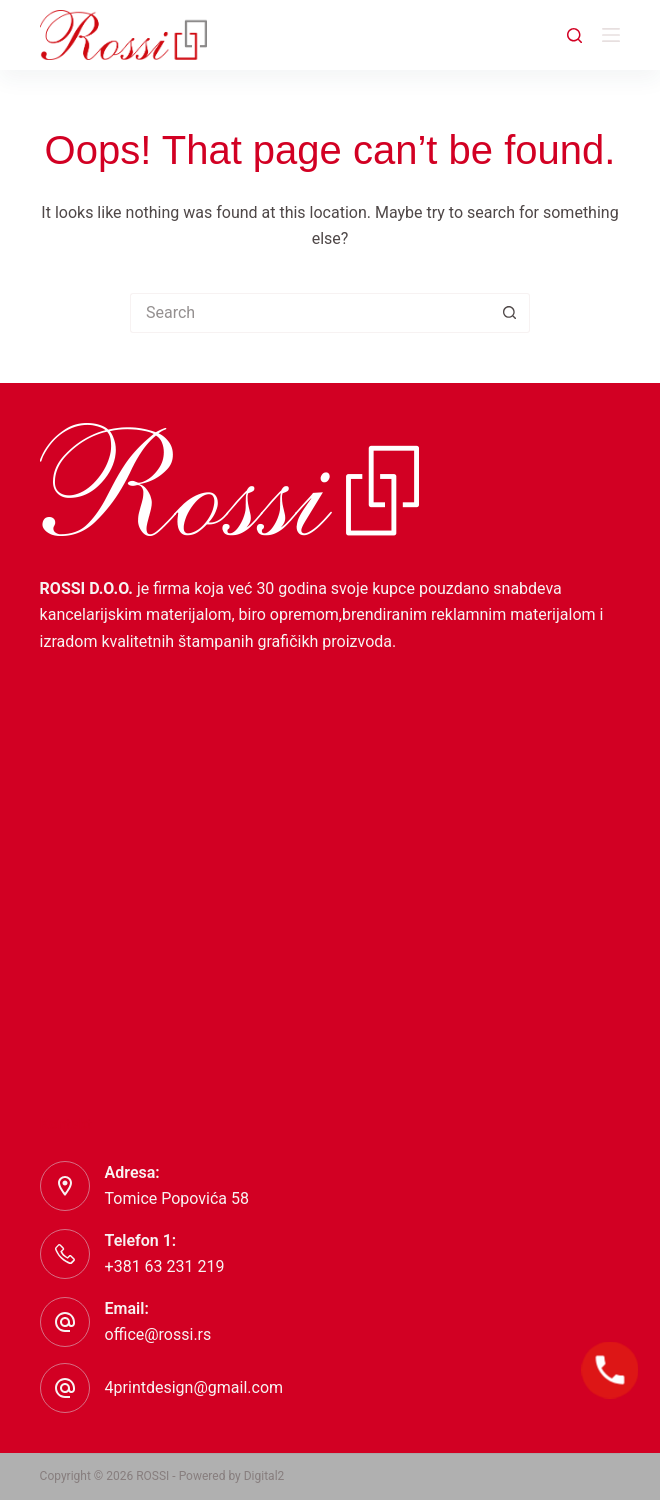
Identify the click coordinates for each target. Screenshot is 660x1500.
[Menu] (611, 35)
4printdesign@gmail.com (194, 1387)
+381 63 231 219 (165, 1266)
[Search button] (510, 313)
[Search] (574, 35)
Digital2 (264, 1476)
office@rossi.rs (158, 1334)
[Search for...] (310, 313)
